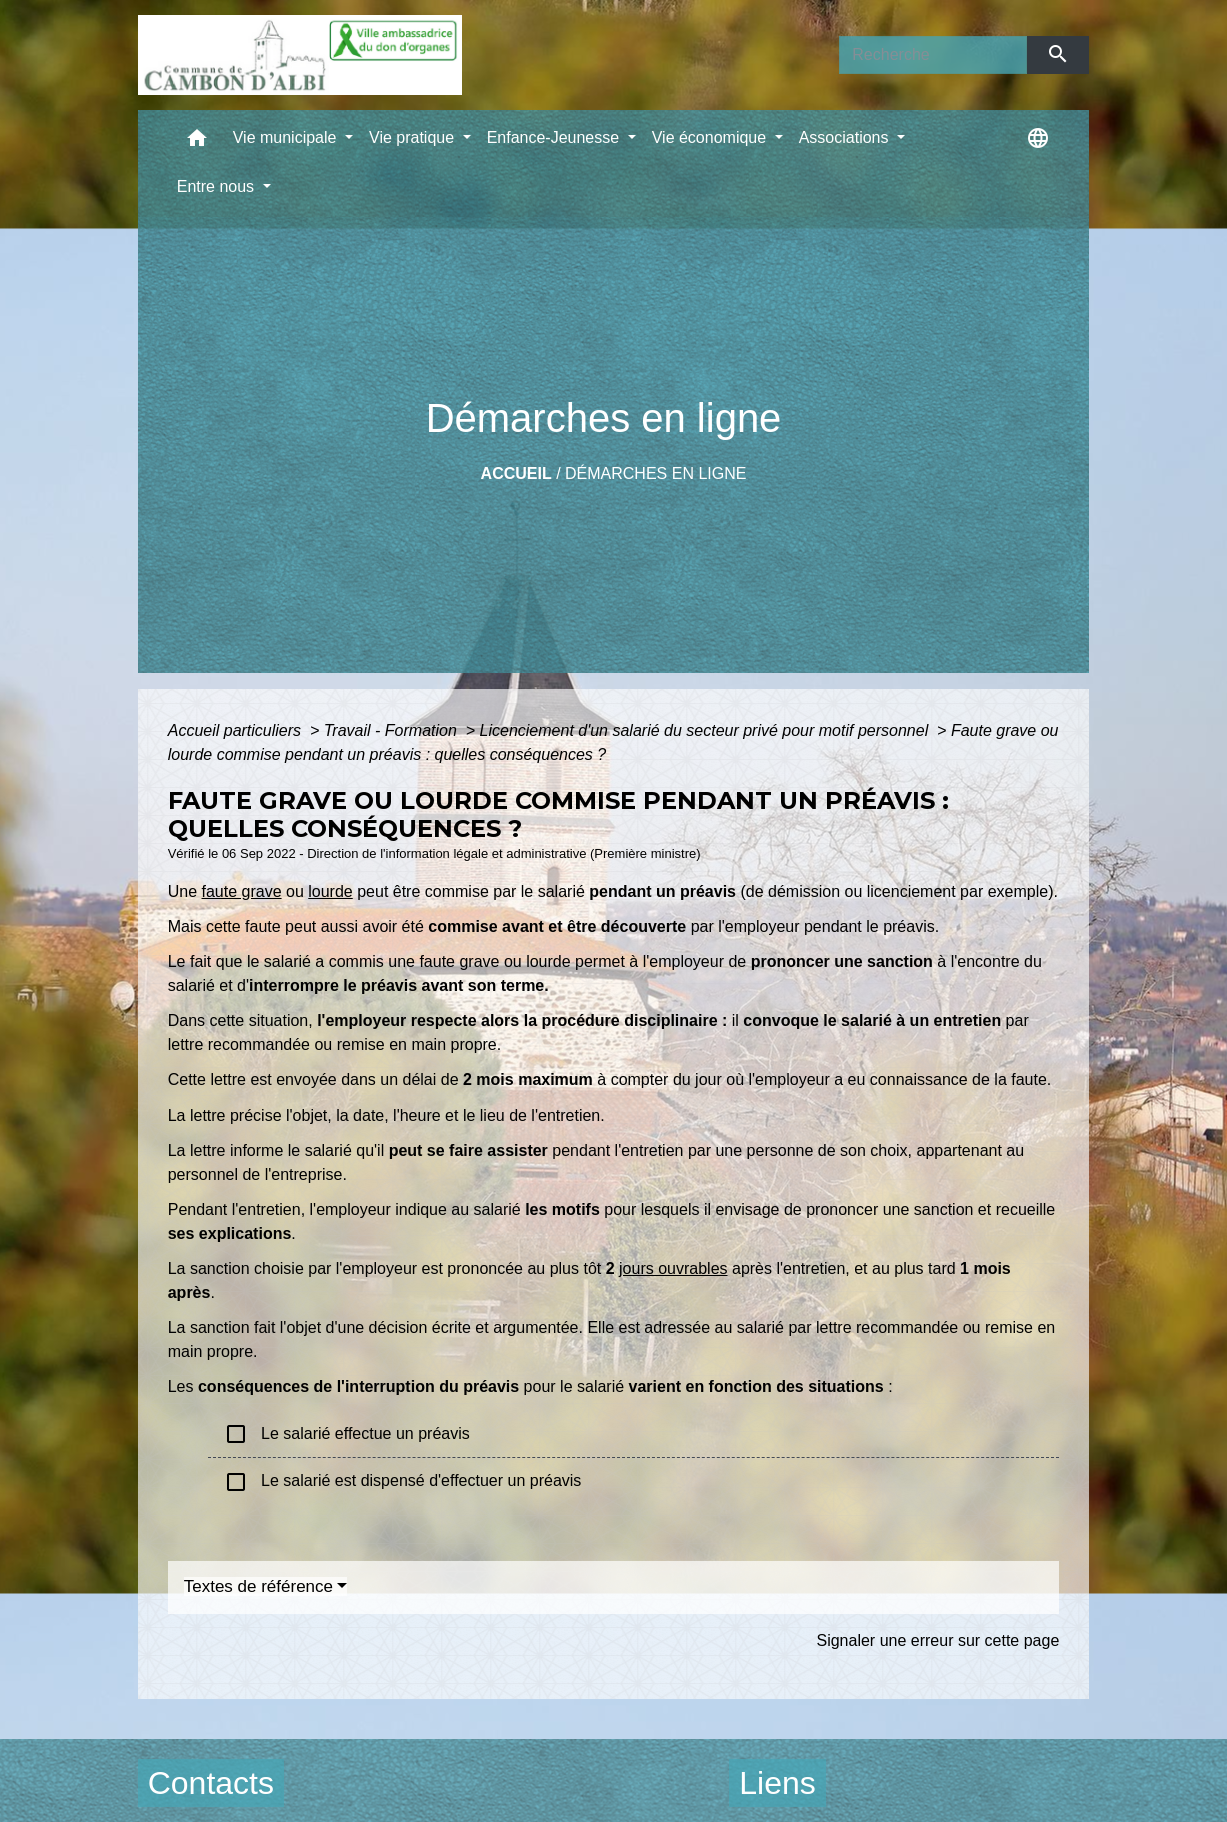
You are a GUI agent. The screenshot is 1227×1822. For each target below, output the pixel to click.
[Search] (933, 55)
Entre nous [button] (218, 186)
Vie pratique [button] (414, 137)
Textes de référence (258, 1586)
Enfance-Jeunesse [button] (555, 137)
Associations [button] (846, 137)
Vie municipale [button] (287, 137)
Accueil (516, 473)
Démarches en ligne (655, 473)
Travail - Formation (393, 730)
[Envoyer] (1058, 55)
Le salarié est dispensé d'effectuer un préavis (403, 1482)
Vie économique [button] (711, 137)
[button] (197, 142)
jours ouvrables (673, 1268)
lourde (330, 891)
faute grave (242, 891)
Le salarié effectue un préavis (347, 1434)
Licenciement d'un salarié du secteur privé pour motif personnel (706, 730)
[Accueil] (300, 55)
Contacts (211, 1783)
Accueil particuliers (237, 730)
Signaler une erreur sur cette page (937, 1640)
